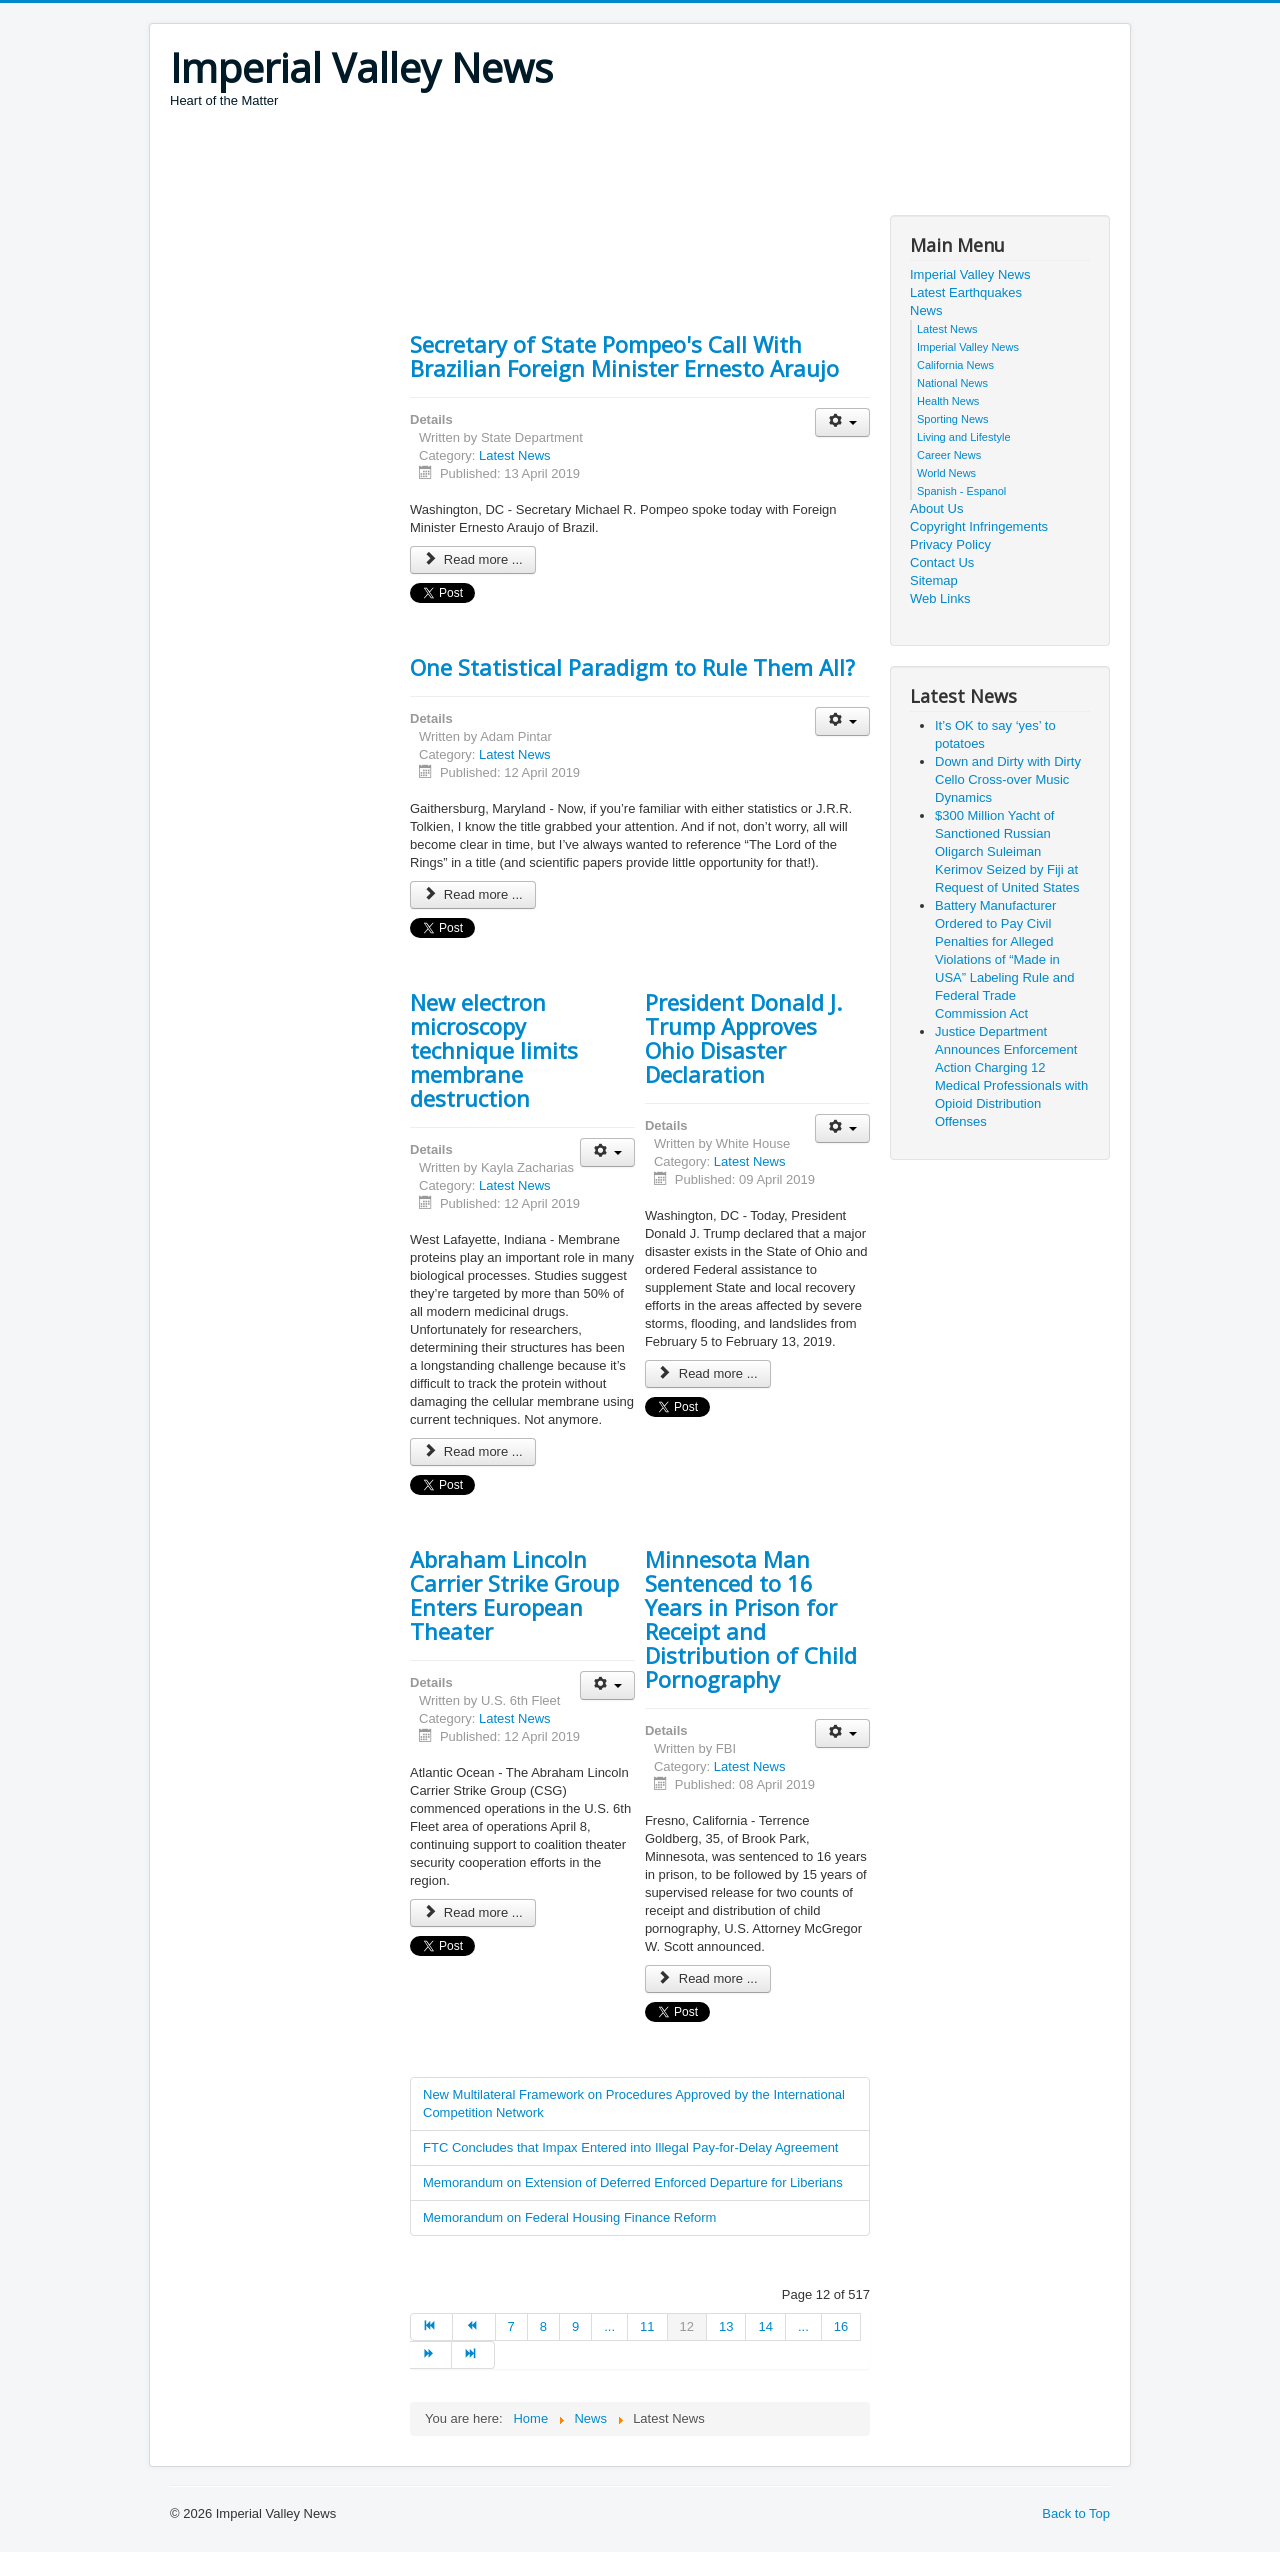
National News (952, 383)
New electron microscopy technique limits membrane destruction (494, 1050)
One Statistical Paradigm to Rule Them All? (632, 667)
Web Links (940, 598)
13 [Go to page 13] (726, 2326)
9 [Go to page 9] (575, 2326)
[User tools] (842, 422)
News (926, 310)
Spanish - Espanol (961, 491)
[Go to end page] (473, 2355)
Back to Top (1076, 2513)
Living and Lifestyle (964, 437)
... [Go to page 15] (803, 2326)
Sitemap (934, 580)
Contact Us (942, 562)
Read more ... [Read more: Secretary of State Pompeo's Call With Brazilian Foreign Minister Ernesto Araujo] (473, 559)
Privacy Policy (950, 544)
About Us (936, 508)
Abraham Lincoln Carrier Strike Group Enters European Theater (514, 1595)
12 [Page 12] (687, 2326)
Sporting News (953, 419)
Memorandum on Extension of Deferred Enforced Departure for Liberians (633, 2182)
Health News (948, 401)
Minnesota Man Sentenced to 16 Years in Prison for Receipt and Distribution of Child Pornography (751, 1619)
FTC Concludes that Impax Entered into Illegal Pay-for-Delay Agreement (630, 2147)
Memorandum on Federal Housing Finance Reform (569, 2217)
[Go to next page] (431, 2355)
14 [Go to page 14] (765, 2326)
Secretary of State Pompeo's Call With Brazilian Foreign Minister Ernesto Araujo (624, 356)
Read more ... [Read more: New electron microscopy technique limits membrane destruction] (473, 1451)
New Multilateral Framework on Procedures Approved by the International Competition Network (634, 2103)
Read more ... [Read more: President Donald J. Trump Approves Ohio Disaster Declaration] (708, 1373)
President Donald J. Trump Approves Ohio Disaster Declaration (743, 1038)
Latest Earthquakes (966, 292)
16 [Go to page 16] (841, 2326)
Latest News (515, 455)
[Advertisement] (534, 165)
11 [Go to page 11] (647, 2326)
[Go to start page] (431, 2327)
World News (946, 473)
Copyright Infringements (979, 526)
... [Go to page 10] (609, 2326)
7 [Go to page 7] (511, 2326)
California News (955, 365)
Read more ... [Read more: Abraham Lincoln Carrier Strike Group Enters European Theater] (473, 1912)
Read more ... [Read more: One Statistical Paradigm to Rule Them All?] (473, 894)
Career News (949, 455)
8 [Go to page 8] (543, 2326)
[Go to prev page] (474, 2327)
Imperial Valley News (970, 274)
